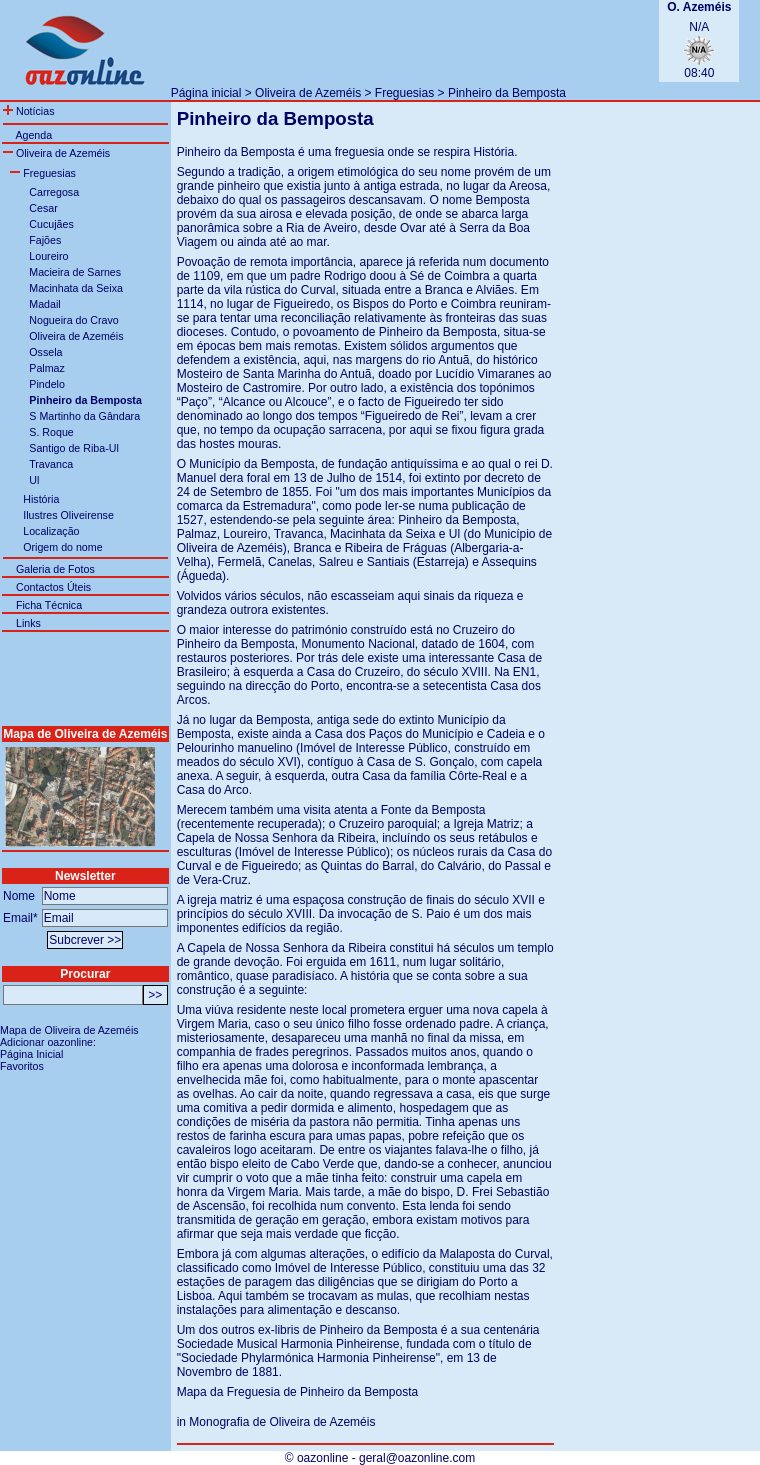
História (41, 499)
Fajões (45, 240)
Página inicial (206, 93)
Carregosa (54, 192)
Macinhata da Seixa (76, 288)
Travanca (51, 464)
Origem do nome (62, 547)
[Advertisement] (405, 41)
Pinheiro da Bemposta (507, 93)
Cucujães (51, 224)
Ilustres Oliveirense (68, 515)
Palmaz (47, 368)
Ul (34, 480)
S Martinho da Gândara (84, 416)
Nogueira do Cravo (73, 320)
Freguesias (404, 93)
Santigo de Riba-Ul (73, 448)
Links (28, 623)
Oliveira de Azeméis (308, 93)
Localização (51, 531)
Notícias (28, 111)
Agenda (33, 135)
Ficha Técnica (49, 605)
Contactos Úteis (53, 587)
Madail (44, 304)
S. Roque (51, 432)
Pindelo (47, 384)
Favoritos (22, 1066)
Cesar (43, 208)
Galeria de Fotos (55, 569)
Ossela (45, 352)
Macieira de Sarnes (75, 272)
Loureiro (48, 256)
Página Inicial (31, 1054)
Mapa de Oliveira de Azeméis (69, 1030)
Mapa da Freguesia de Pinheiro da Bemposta (297, 1392)
